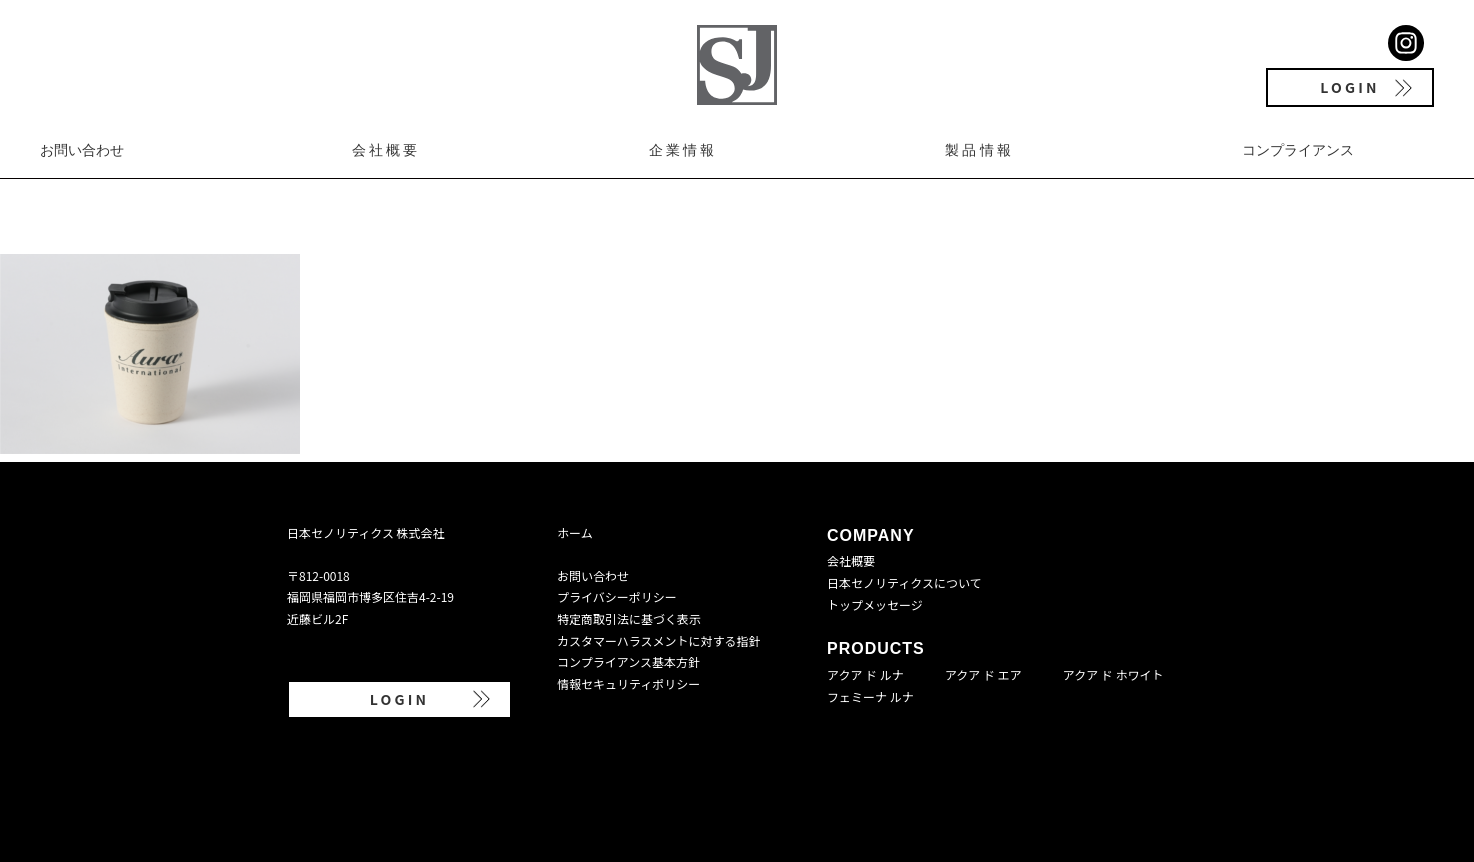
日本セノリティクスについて (904, 582)
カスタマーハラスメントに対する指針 (659, 640)
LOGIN (1349, 87)
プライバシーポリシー (617, 596)
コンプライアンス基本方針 (628, 661)
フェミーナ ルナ (870, 696)
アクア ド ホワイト (1113, 674)
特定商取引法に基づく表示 (629, 618)
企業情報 (683, 150)
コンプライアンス (1298, 150)
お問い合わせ (82, 150)
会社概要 (386, 150)
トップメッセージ (875, 604)
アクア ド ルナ (865, 674)
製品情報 (979, 150)
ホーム (575, 532)
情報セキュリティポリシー (628, 683)
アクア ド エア (983, 674)
